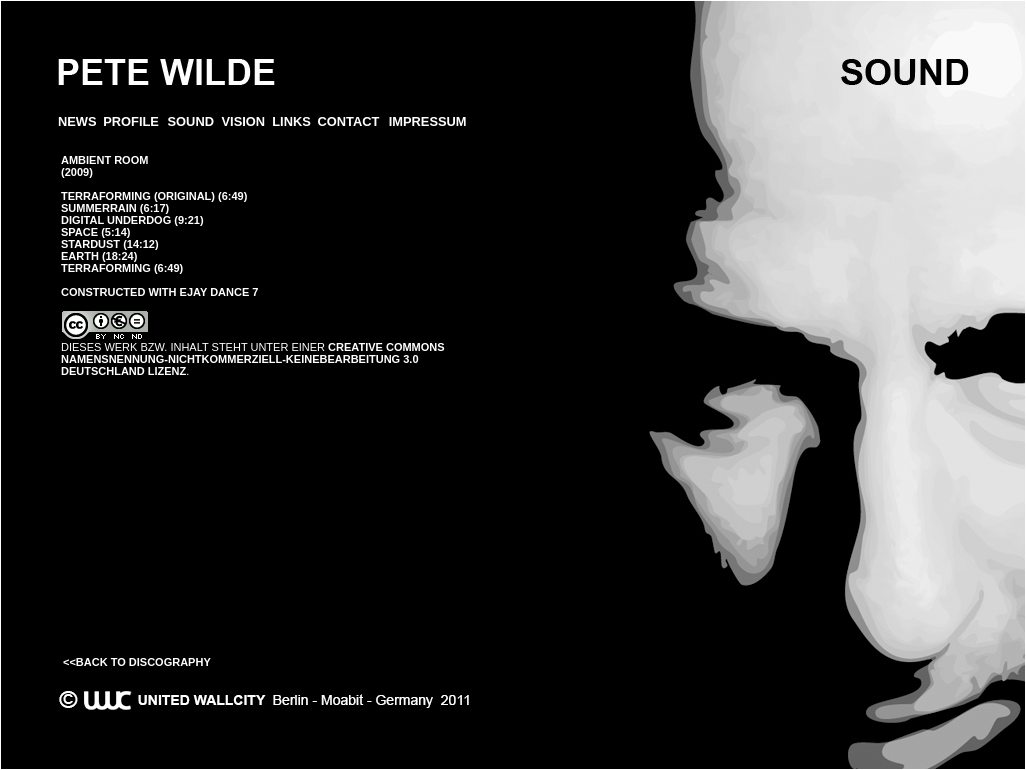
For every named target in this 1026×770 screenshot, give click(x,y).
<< (69, 662)
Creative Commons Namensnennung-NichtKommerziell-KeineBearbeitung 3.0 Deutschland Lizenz (253, 359)
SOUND (191, 121)
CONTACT (348, 121)
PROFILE (131, 121)
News (77, 121)
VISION (244, 121)
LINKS (291, 121)
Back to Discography (143, 662)
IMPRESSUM (428, 121)
